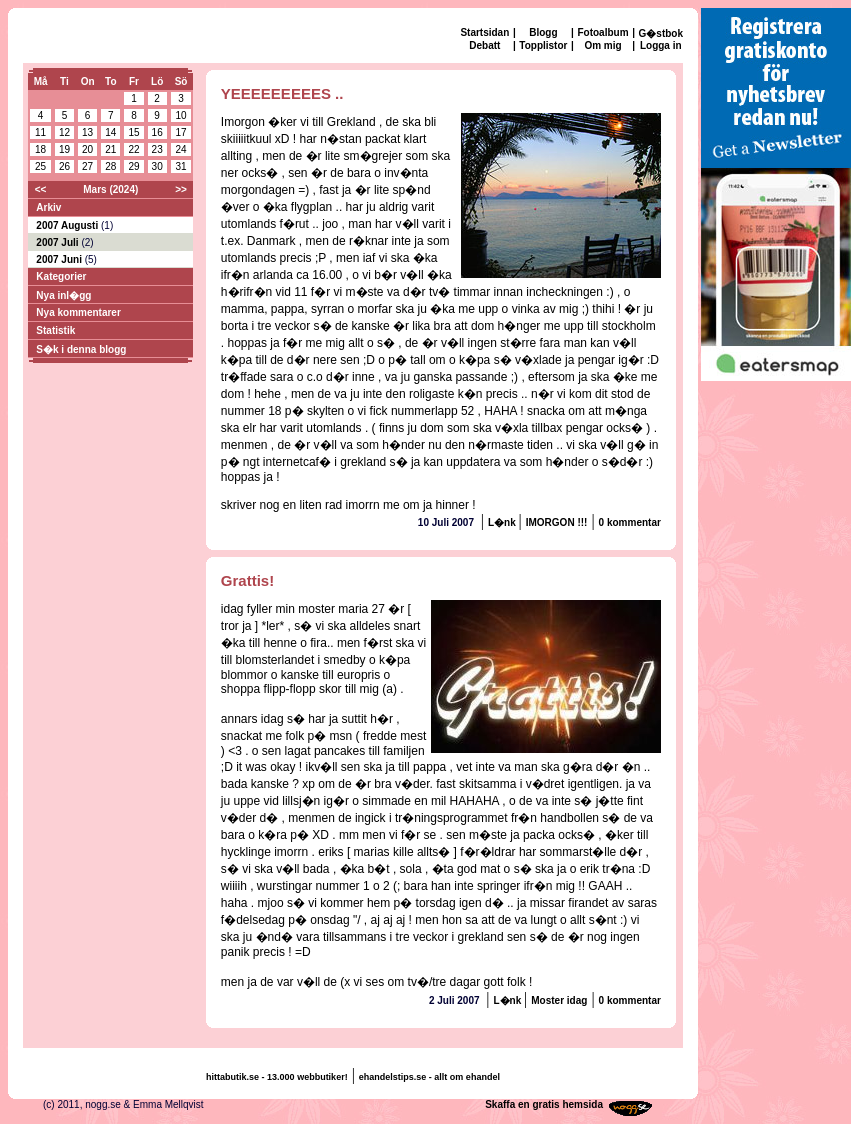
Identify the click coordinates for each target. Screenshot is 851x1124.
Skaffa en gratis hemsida (544, 1104)
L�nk (503, 522)
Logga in (661, 45)
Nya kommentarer (78, 312)
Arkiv (48, 207)
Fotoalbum (602, 32)
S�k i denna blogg (81, 349)
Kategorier (61, 276)
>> (181, 189)
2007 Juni (60, 259)
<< (41, 189)
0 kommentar (630, 522)
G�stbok (661, 33)
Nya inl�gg (63, 295)
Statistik (55, 330)
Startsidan (484, 32)
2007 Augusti (68, 225)
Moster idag (559, 1000)
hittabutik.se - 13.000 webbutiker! (277, 1077)
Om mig (602, 45)
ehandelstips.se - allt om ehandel (429, 1077)
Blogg (543, 32)
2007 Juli (58, 242)
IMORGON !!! (557, 522)
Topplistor (543, 45)
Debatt (484, 45)
